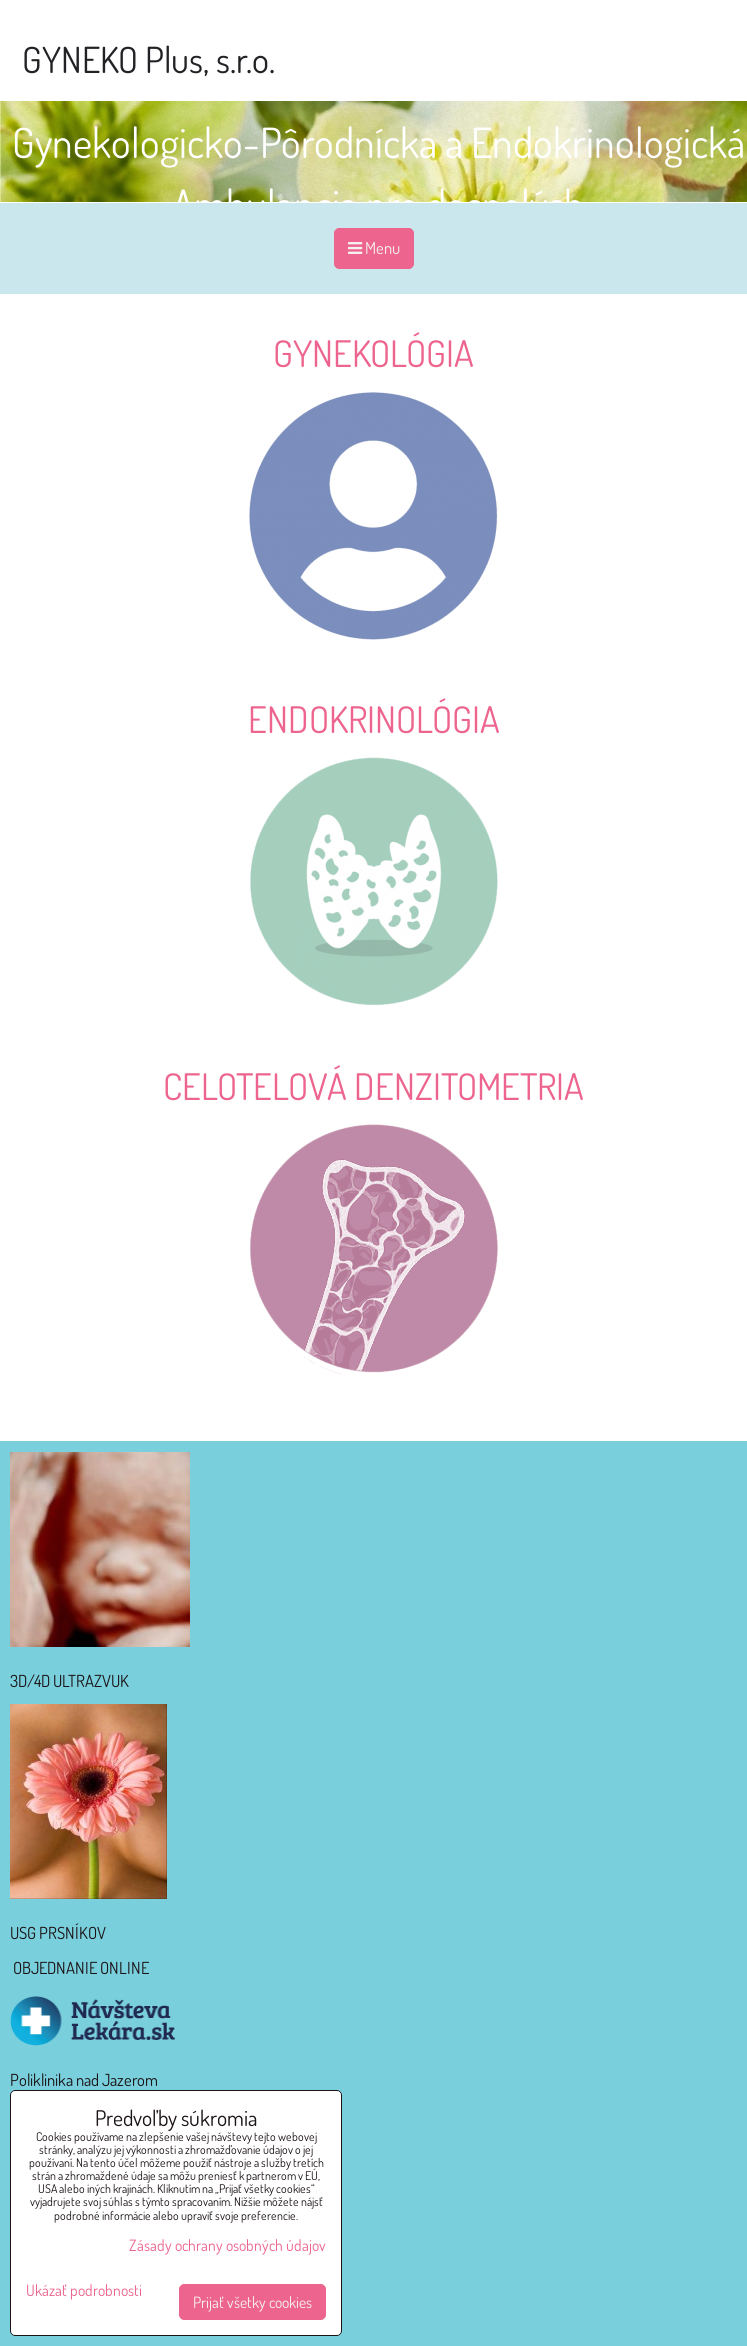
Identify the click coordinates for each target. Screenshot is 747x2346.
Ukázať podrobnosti (84, 2290)
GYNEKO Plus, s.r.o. (148, 59)
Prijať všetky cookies (252, 2302)
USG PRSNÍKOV (58, 1932)
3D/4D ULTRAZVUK (69, 1680)
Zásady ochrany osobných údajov (227, 2245)
